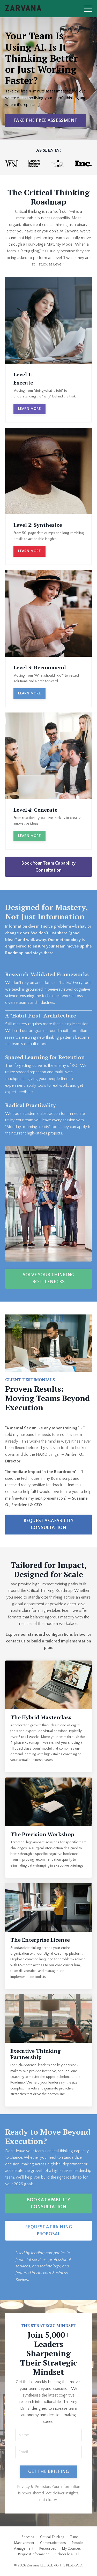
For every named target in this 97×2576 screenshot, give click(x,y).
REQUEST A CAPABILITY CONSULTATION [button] (49, 1524)
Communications (53, 2543)
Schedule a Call (67, 2554)
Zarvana (27, 2537)
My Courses (71, 2549)
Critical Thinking (52, 2537)
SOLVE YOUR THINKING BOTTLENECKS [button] (48, 1278)
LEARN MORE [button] (29, 409)
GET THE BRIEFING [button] (48, 2471)
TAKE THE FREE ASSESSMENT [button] (45, 120)
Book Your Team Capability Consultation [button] (48, 867)
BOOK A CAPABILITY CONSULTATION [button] (48, 2203)
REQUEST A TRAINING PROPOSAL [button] (48, 2231)
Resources (47, 2549)
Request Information (33, 2554)
